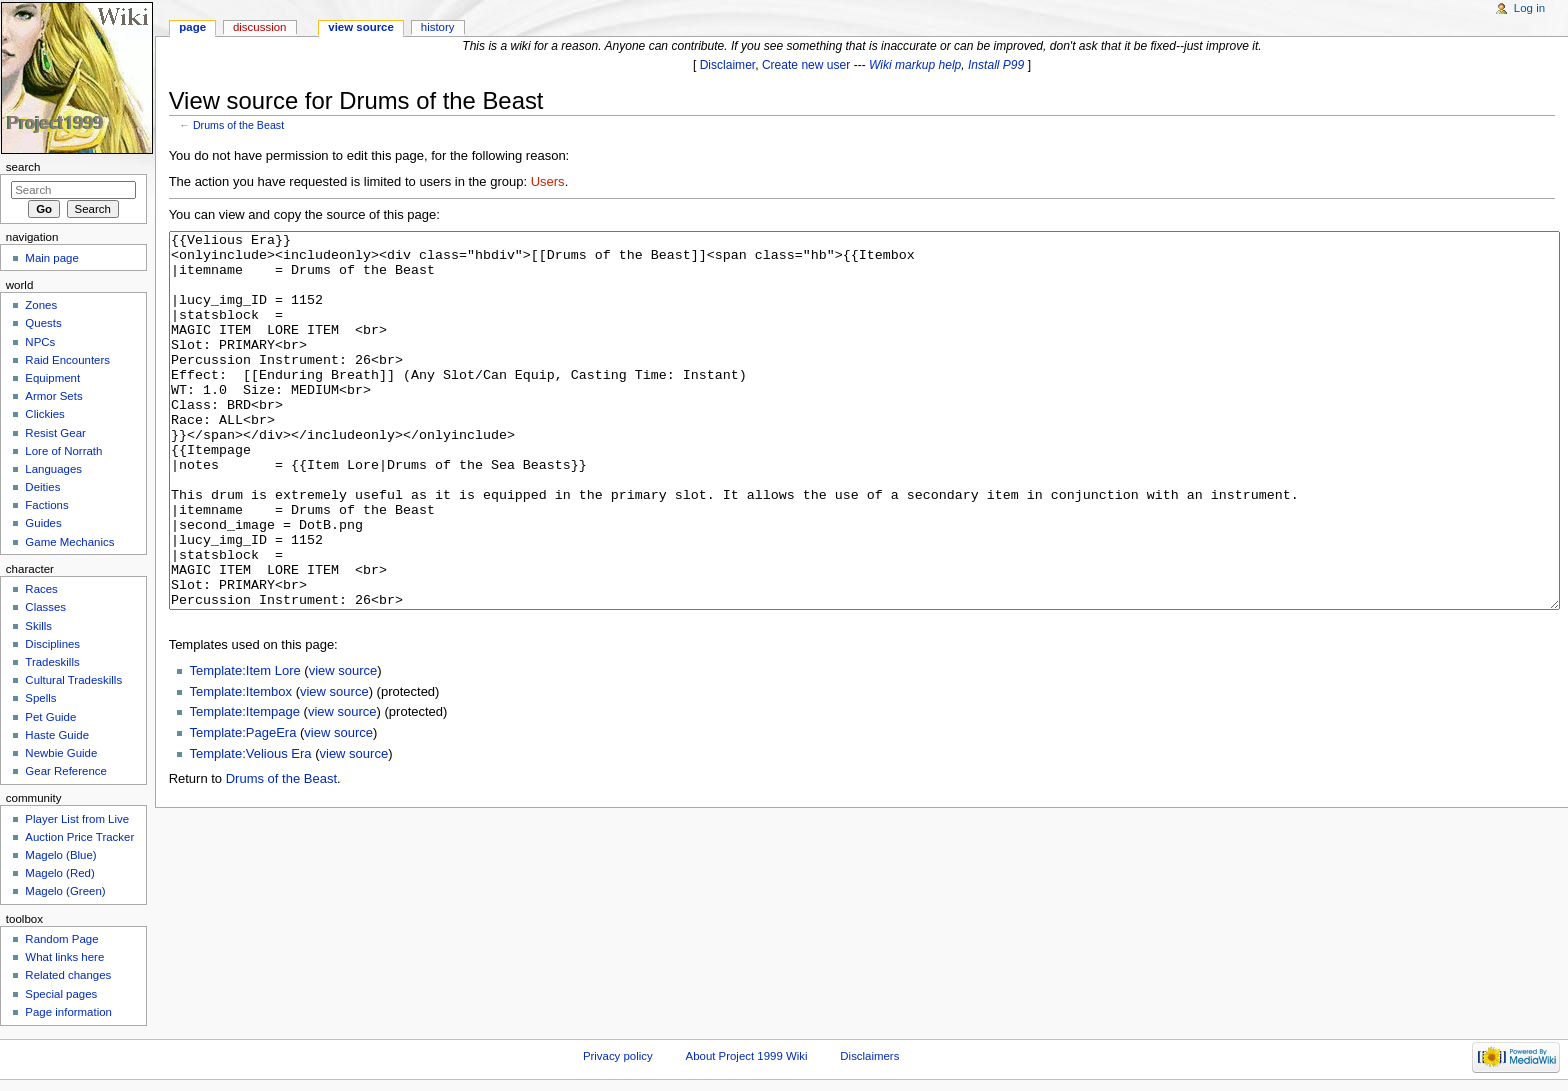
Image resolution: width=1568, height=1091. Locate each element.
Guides (43, 523)
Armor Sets (53, 396)
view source (343, 745)
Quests (43, 323)
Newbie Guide (61, 753)
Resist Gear (55, 433)
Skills (38, 626)
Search (23, 167)
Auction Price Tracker (79, 837)
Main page (52, 258)
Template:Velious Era (250, 828)
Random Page (61, 939)
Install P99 (996, 65)
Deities (42, 487)
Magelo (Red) (59, 873)
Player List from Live (77, 819)
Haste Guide (57, 735)
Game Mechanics (69, 542)
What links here (64, 957)
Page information (68, 1012)
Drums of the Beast (238, 125)
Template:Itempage (244, 786)
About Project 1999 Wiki (747, 1056)
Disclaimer (728, 65)
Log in (1529, 8)
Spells (40, 698)
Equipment (52, 378)
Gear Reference (66, 771)
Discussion (259, 27)
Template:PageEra (242, 807)
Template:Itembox (240, 766)
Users (548, 181)
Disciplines (52, 644)
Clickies (44, 414)
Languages (53, 469)
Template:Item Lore (244, 745)
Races (41, 589)
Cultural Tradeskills (73, 680)
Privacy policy (618, 1056)
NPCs (40, 342)
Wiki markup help (915, 65)
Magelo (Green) (65, 891)
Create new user (806, 65)
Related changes (68, 975)
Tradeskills (52, 662)
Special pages (61, 994)
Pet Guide (50, 717)
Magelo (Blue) (60, 855)
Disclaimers (869, 1056)
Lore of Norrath (63, 451)
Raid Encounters (67, 360)
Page (192, 27)
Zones (41, 305)
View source (361, 27)
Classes (45, 607)
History (438, 27)
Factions (46, 505)
